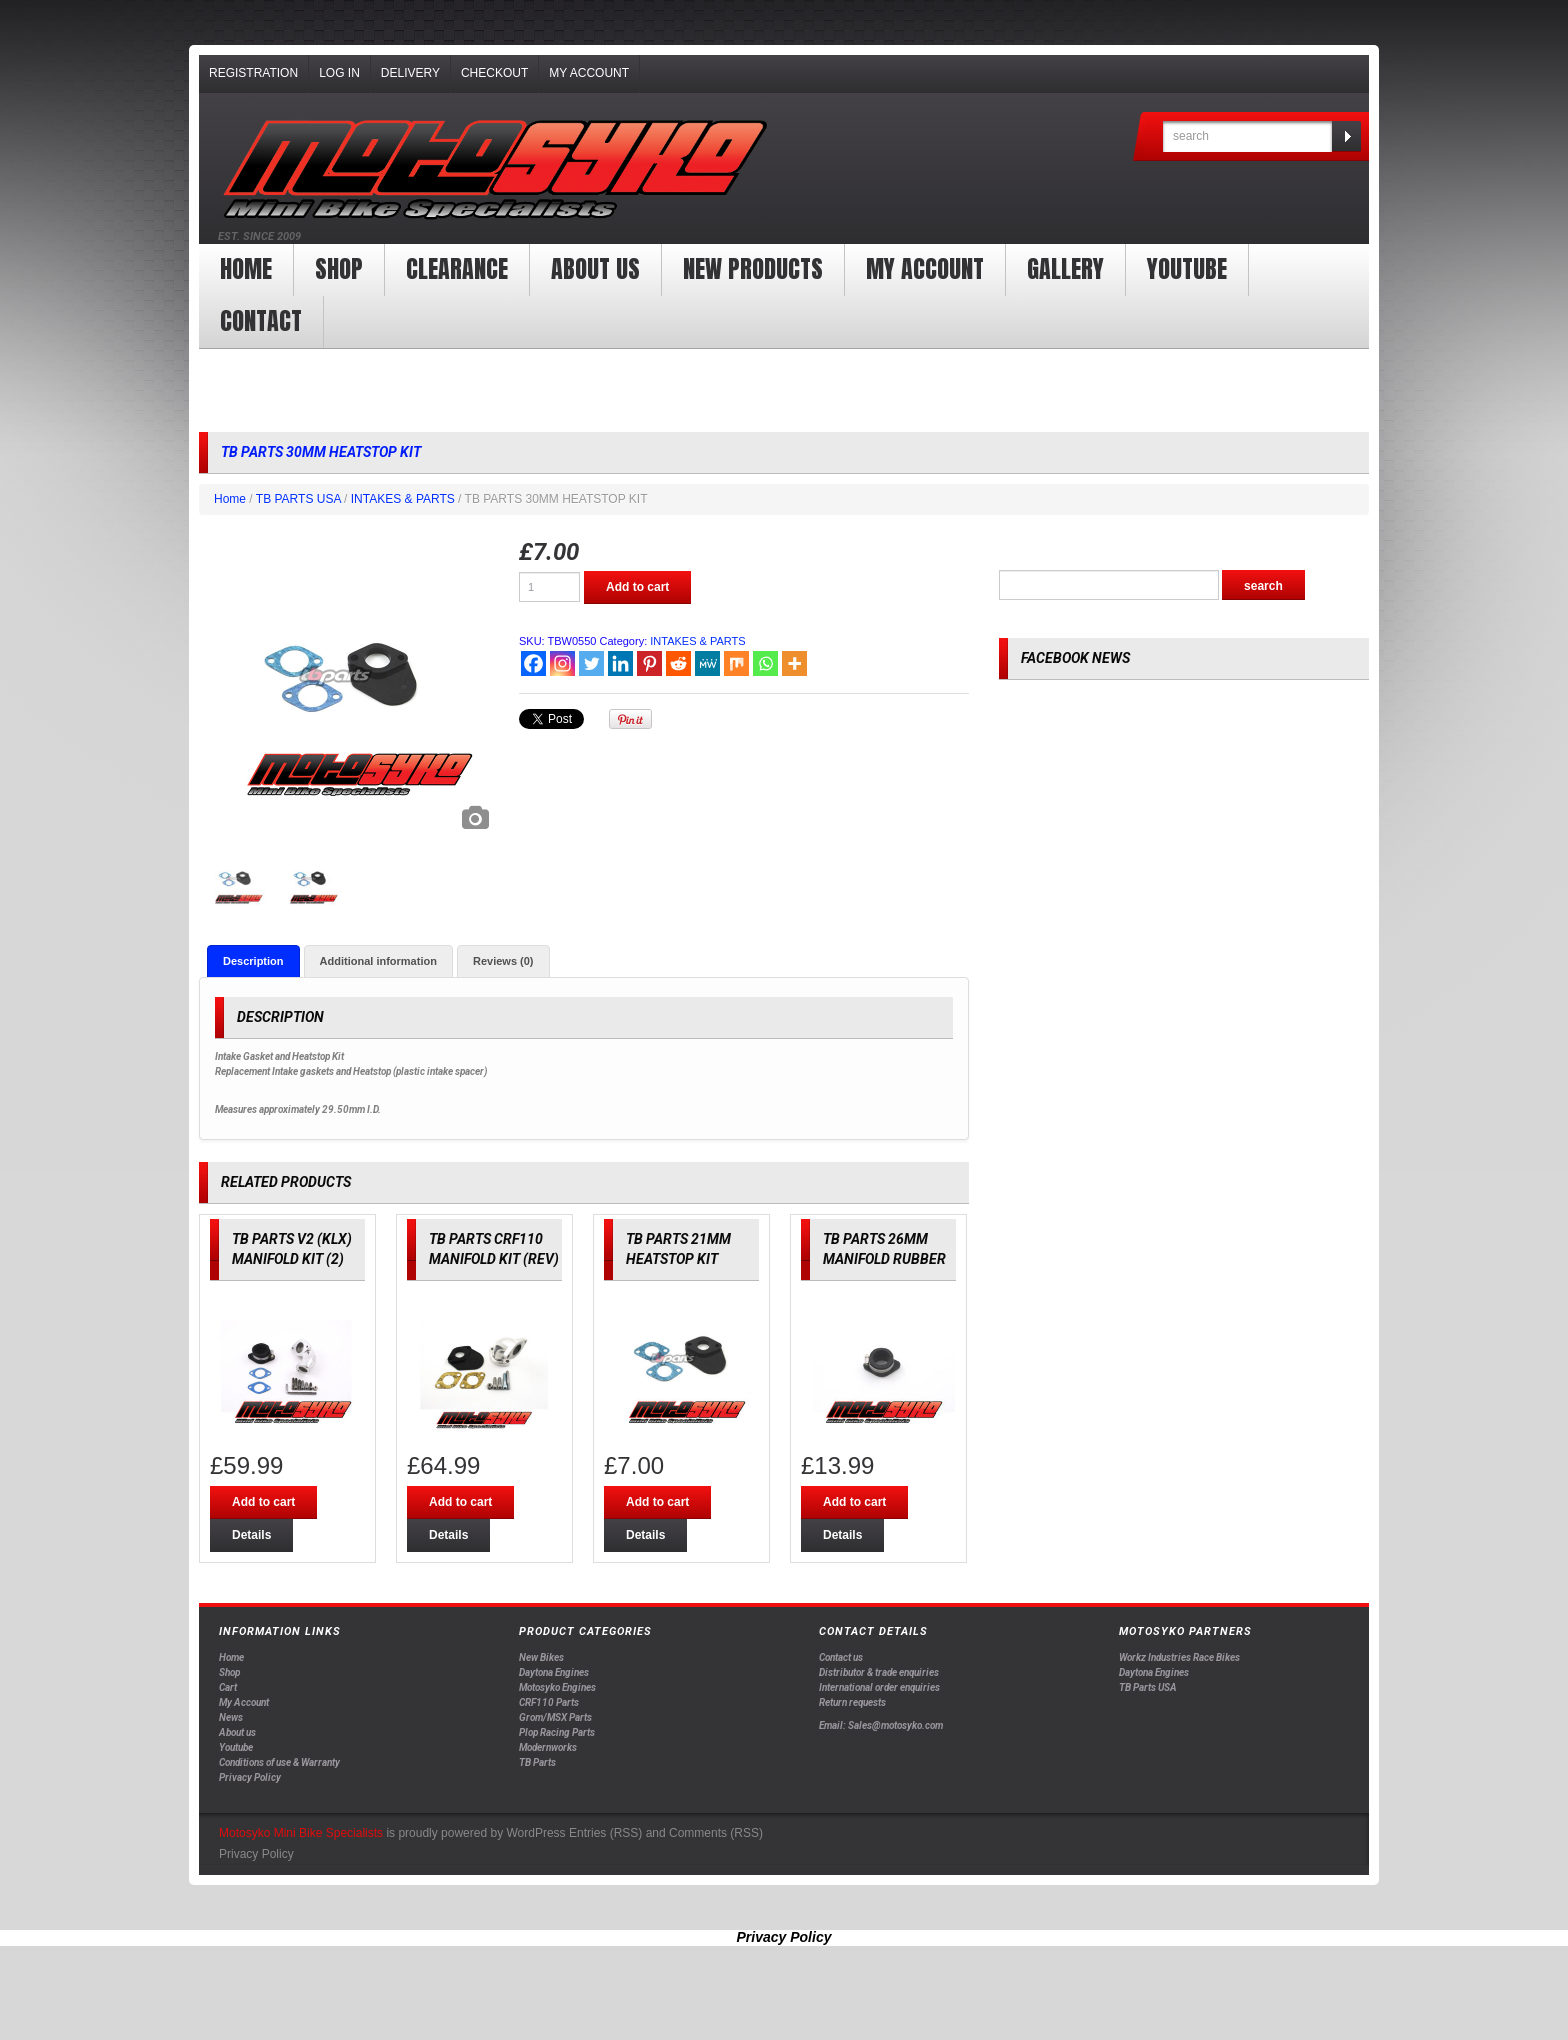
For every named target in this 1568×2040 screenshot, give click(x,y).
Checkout (494, 73)
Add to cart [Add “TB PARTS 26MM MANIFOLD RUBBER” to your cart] (854, 1502)
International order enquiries (879, 1687)
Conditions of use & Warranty (279, 1762)
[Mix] (736, 663)
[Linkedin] (620, 663)
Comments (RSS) (716, 1833)
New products (753, 269)
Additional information (378, 961)
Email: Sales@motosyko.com (881, 1725)
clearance (457, 269)
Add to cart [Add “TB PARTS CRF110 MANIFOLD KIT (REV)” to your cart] (460, 1502)
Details (251, 1535)
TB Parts (537, 1762)
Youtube (236, 1747)
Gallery (1065, 269)
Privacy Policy (250, 1777)
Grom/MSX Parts (555, 1717)
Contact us (841, 1657)
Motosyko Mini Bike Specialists (301, 1833)
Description (253, 961)
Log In (339, 73)
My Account (589, 73)
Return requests (852, 1702)
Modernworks (548, 1747)
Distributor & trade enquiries (879, 1672)
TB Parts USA (1148, 1687)
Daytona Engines (554, 1672)
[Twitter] (591, 663)
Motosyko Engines (557, 1687)
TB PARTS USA (298, 499)
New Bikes (541, 1657)
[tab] (253, 961)
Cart (228, 1687)
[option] (349, 690)
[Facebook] (533, 663)
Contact (261, 321)
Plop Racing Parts (557, 1732)
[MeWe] (707, 663)
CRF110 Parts (549, 1702)
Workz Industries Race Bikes (1179, 1657)
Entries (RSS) (605, 1833)
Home (246, 269)
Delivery (410, 73)
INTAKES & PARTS (403, 499)
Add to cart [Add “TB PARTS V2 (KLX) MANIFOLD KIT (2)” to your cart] (263, 1502)
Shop (339, 269)
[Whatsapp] (765, 663)
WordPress (535, 1833)
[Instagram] (562, 663)
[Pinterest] (649, 663)
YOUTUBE (1187, 269)
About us (595, 269)
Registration (253, 73)
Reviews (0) (503, 961)
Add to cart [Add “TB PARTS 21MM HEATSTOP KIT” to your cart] (657, 1502)
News (231, 1717)
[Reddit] (678, 663)
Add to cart (637, 587)
